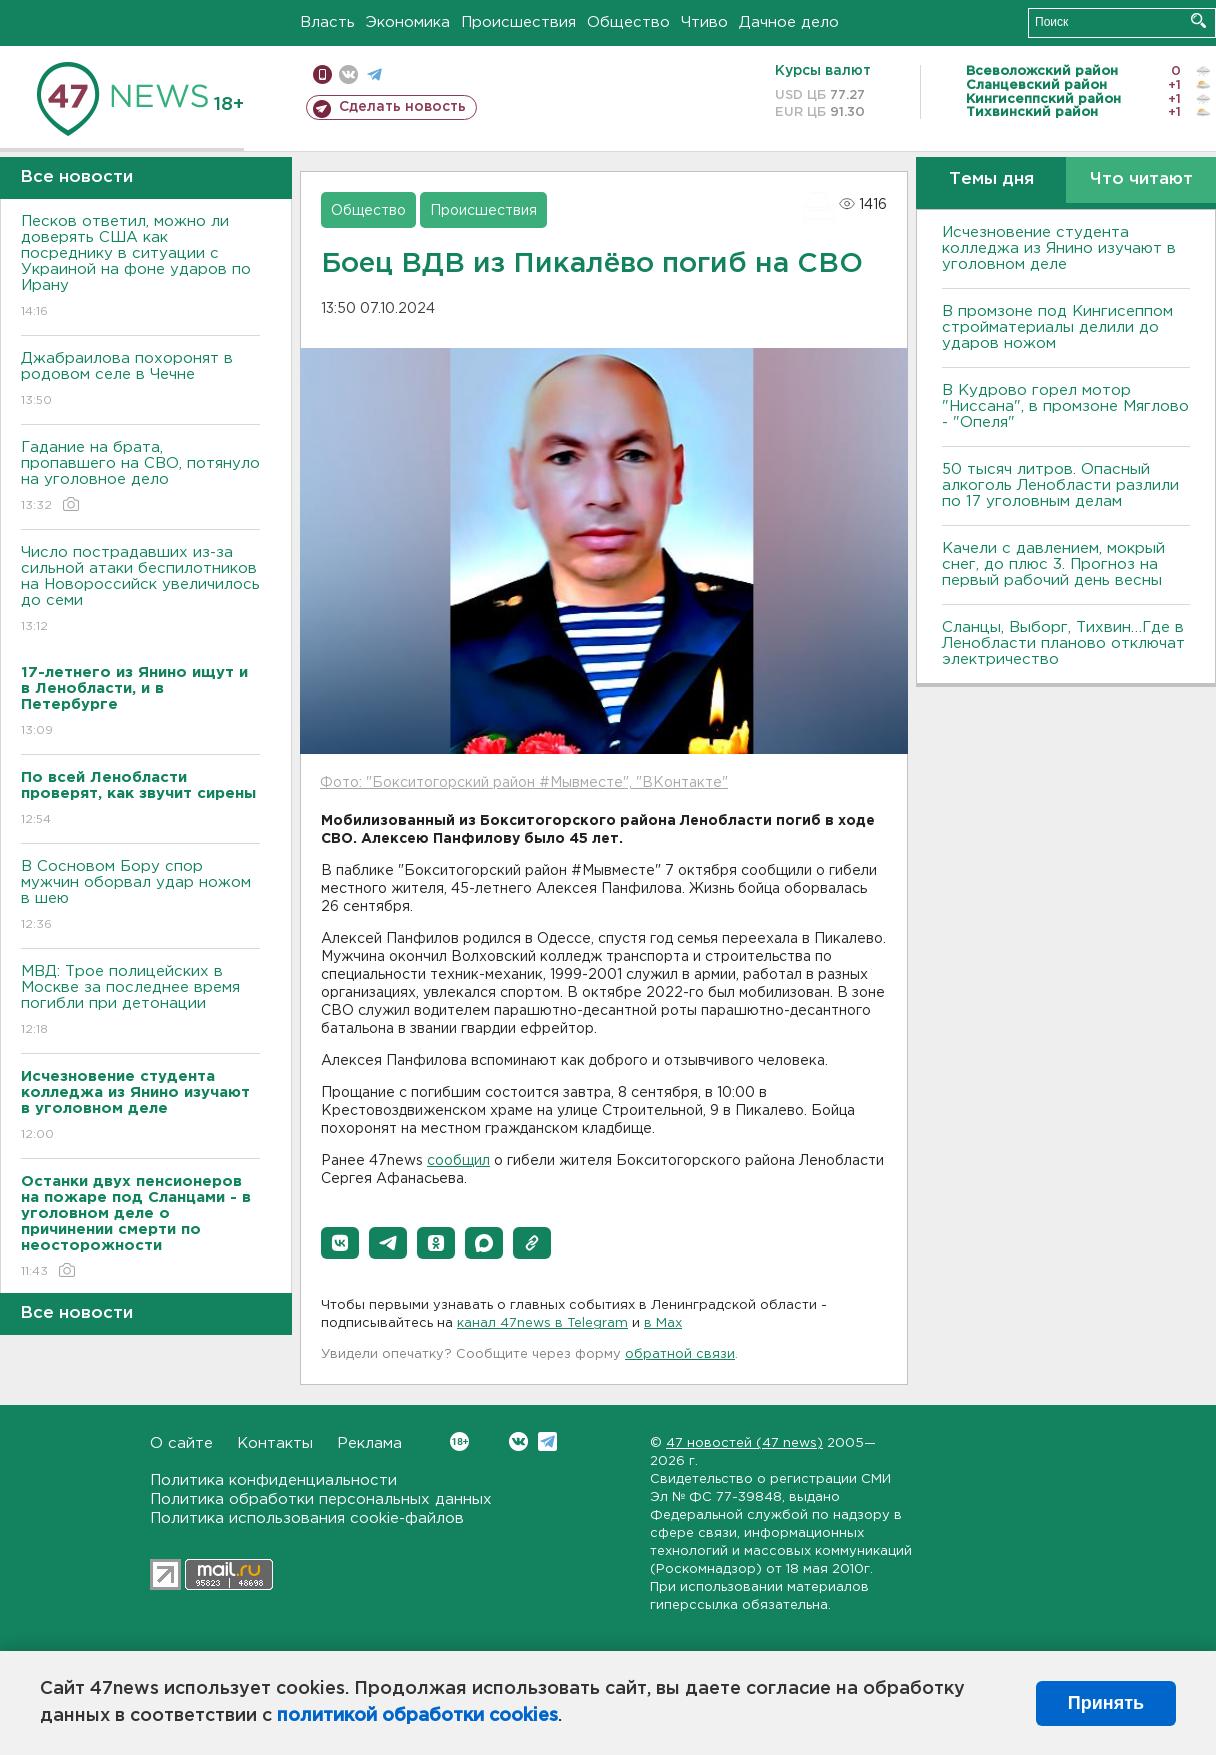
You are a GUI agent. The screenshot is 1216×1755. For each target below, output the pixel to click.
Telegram (547, 1441)
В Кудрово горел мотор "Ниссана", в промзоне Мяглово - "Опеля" (1065, 406)
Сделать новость (402, 107)
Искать (1198, 20)
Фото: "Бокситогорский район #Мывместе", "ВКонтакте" (524, 783)
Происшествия (518, 22)
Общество (628, 22)
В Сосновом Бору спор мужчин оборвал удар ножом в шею (140, 896)
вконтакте (348, 74)
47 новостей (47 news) (744, 1443)
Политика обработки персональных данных (321, 1499)
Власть (327, 22)
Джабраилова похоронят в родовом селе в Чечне (140, 380)
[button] (340, 1243)
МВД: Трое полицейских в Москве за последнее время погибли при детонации (140, 1001)
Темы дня (991, 179)
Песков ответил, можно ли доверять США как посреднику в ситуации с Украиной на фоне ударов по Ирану (140, 267)
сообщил (458, 1161)
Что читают (1141, 179)
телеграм (374, 74)
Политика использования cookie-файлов (307, 1518)
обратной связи (680, 1354)
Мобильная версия (322, 74)
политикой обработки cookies (417, 1716)
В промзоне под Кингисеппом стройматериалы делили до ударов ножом (1057, 327)
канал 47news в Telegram (542, 1323)
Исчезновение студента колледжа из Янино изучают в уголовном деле (1059, 248)
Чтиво (704, 22)
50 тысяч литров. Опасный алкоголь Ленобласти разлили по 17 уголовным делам (1060, 485)
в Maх (663, 1323)
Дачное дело (789, 22)
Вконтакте (459, 1441)
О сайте (181, 1443)
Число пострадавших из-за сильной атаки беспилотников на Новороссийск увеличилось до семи (140, 590)
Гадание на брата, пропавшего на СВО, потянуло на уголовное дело (140, 477)
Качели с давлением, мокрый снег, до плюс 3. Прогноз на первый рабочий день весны (1053, 564)
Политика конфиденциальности (273, 1480)
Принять (1106, 1703)
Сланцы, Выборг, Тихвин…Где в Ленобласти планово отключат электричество (1063, 643)
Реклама (369, 1443)
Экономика (408, 22)
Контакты (275, 1443)
